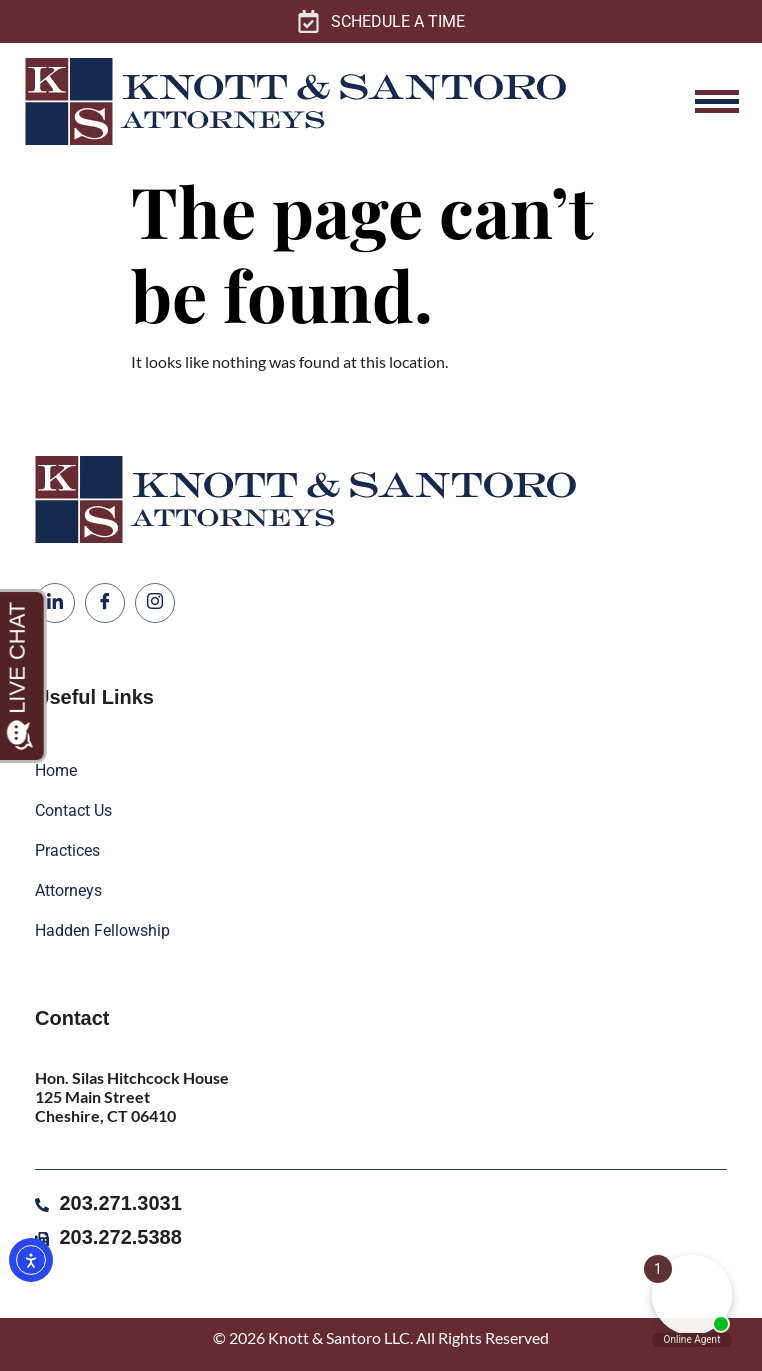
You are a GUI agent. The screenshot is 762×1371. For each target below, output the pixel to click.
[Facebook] (105, 603)
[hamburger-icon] (717, 101)
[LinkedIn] (55, 603)
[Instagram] (155, 603)
